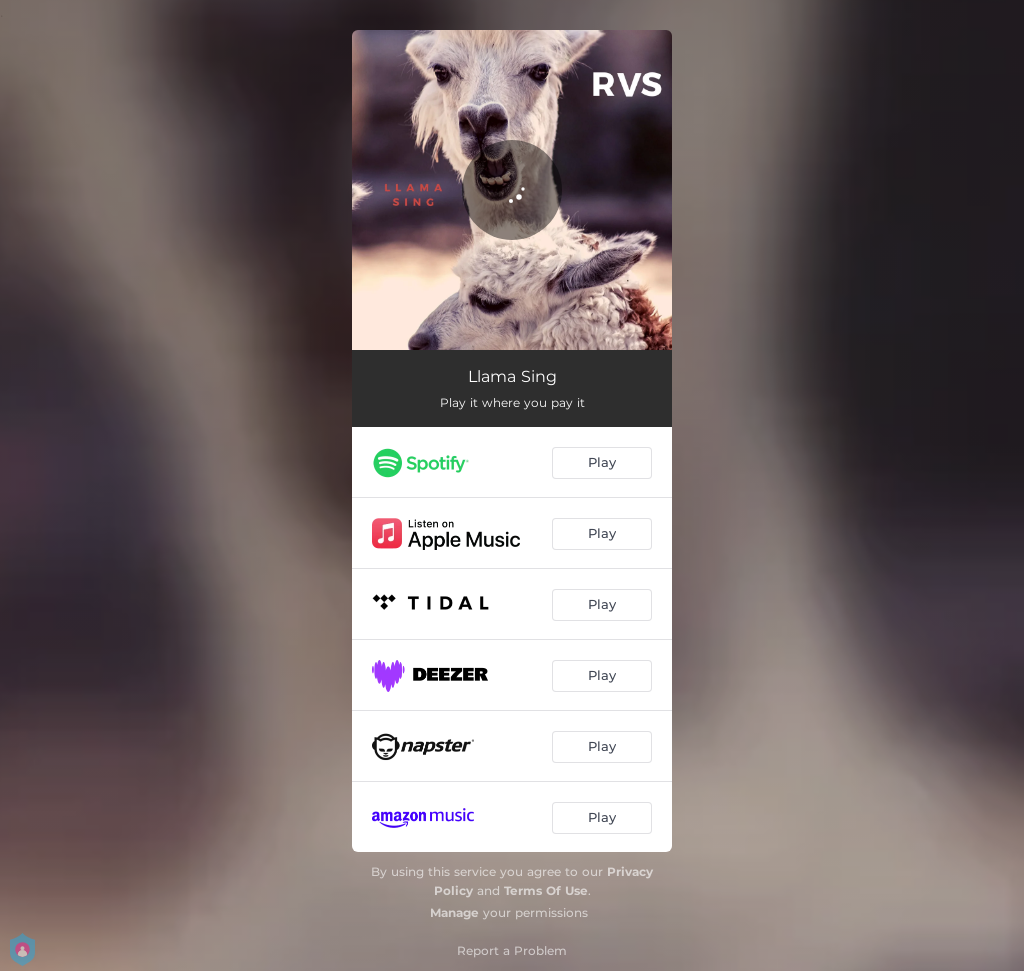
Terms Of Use (546, 890)
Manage (454, 912)
